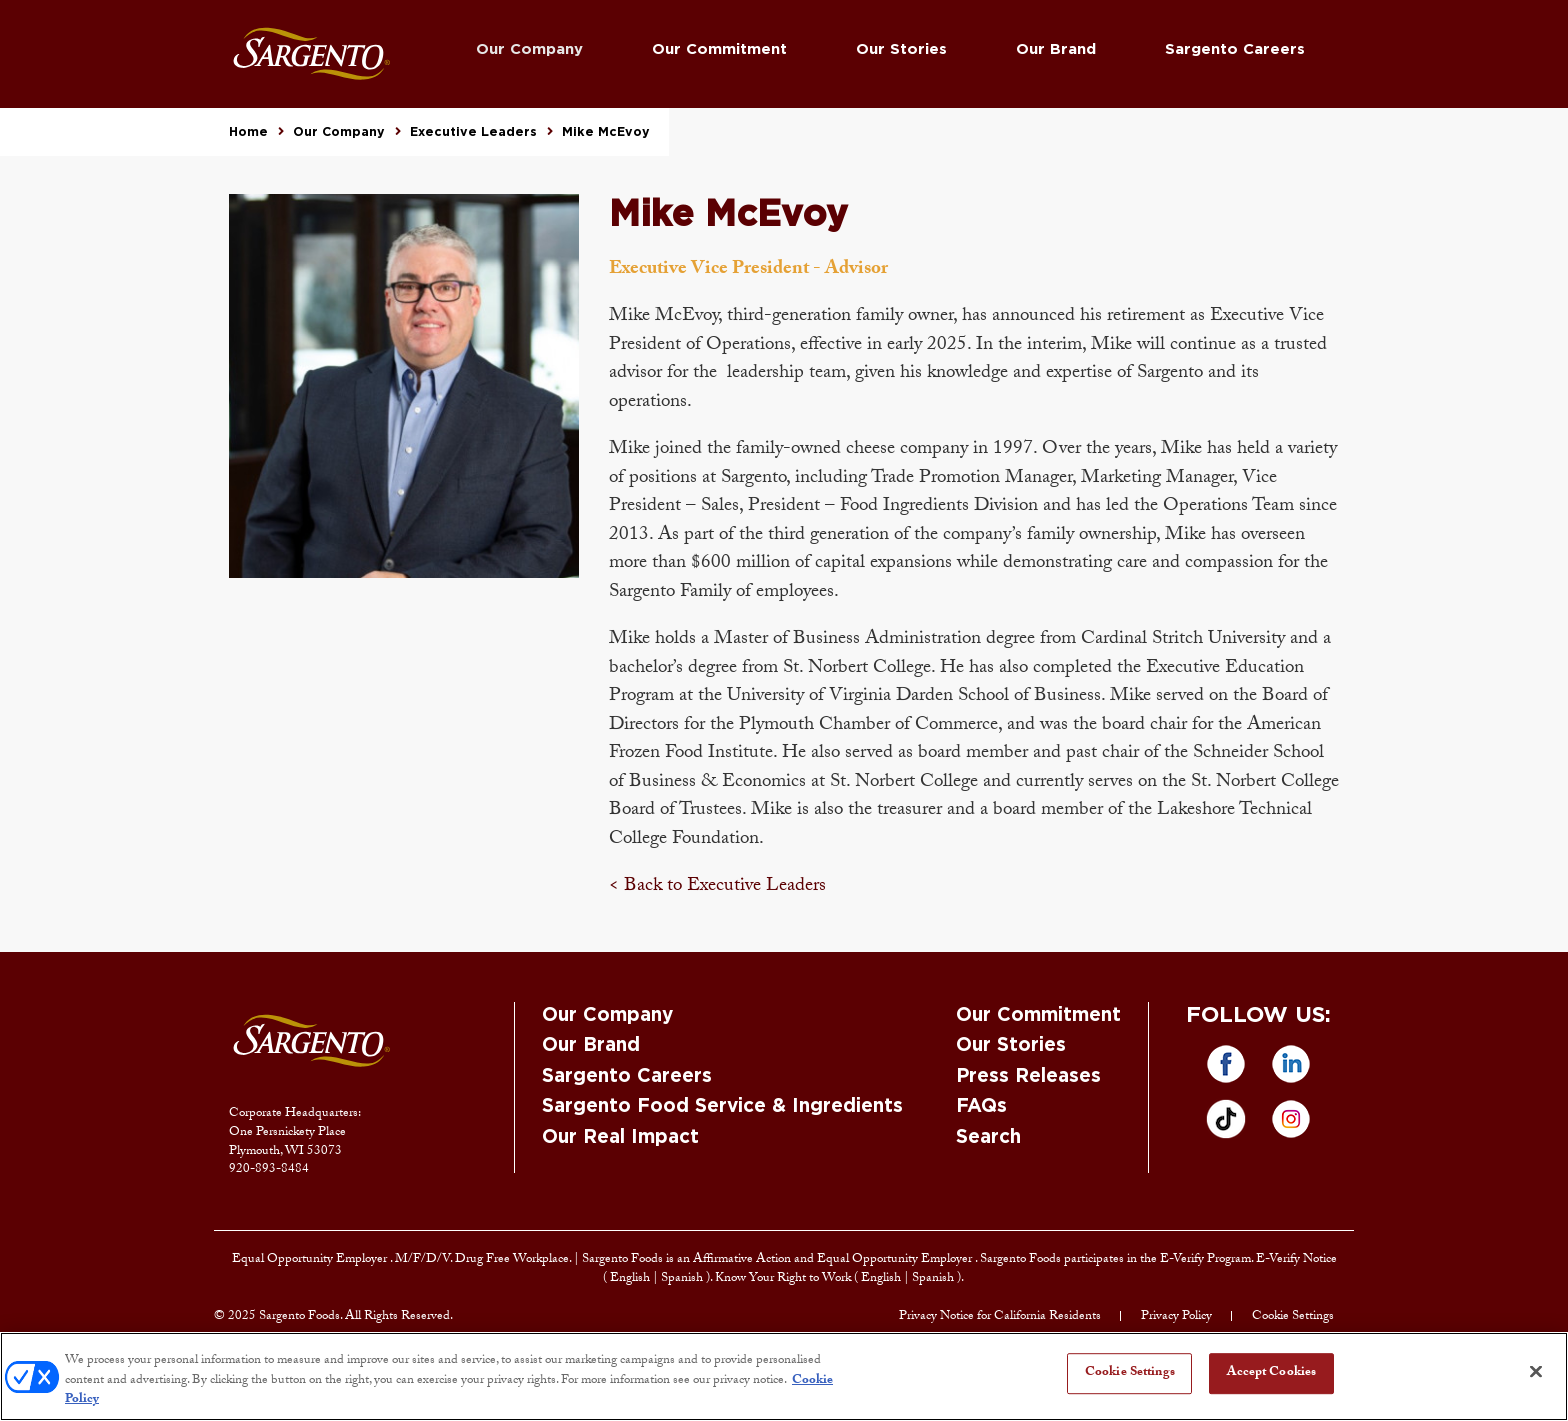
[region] (784, 1376)
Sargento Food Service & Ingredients (722, 1106)
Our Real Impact (620, 1137)
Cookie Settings (1293, 1317)
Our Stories (901, 49)
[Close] (1536, 1371)
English (631, 1279)
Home (248, 132)
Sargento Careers (1235, 49)
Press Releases (1028, 1076)
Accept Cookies (1271, 1373)
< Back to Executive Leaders (717, 887)
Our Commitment (719, 49)
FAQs (981, 1106)
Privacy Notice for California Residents (1000, 1317)
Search (988, 1137)
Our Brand (1056, 49)
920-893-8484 (269, 1170)
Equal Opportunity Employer (311, 1260)
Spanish (683, 1279)
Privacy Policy (1176, 1317)
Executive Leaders (473, 132)
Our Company (529, 49)
